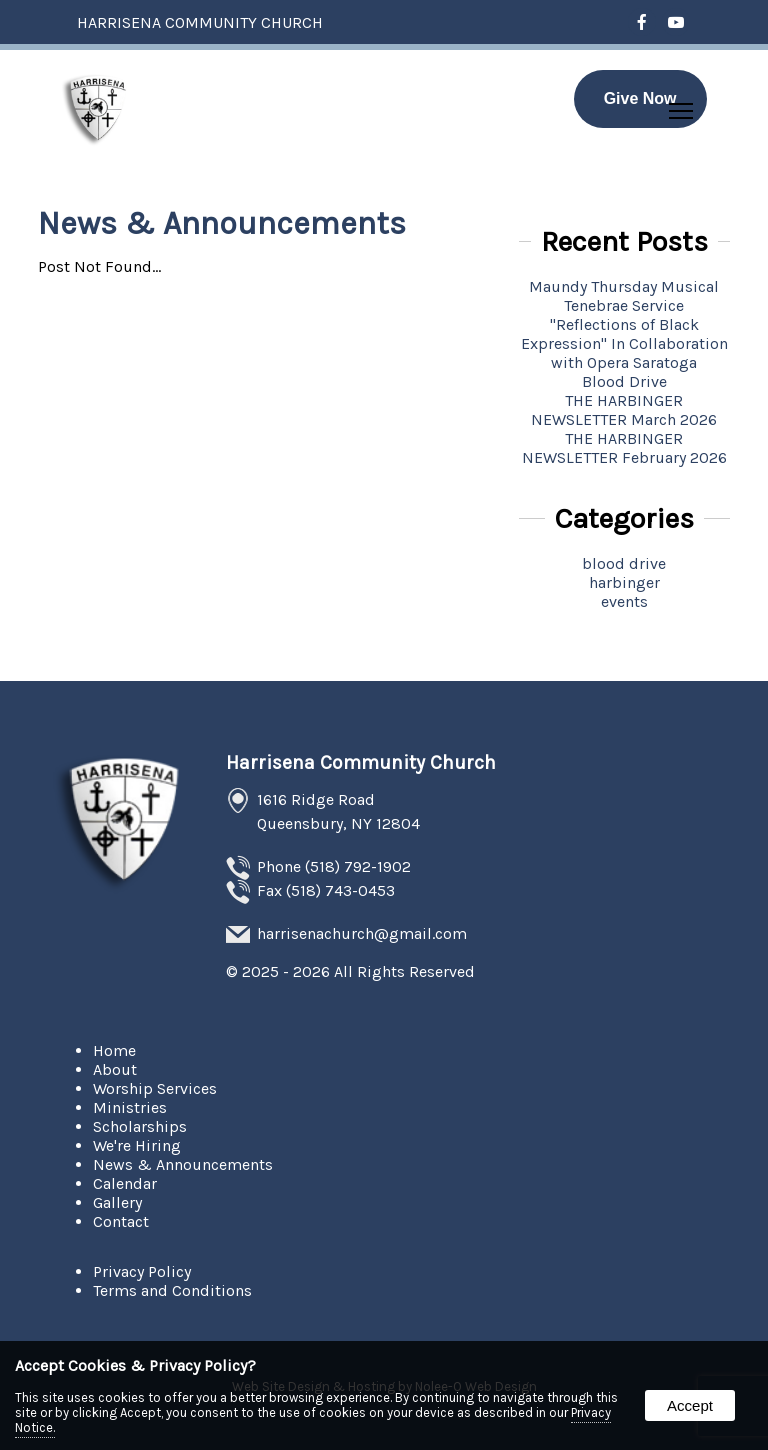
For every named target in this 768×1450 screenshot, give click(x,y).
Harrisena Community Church (361, 762)
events (624, 601)
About (115, 1069)
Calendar (125, 1183)
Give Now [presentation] (640, 98)
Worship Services (155, 1088)
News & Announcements (183, 1164)
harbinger (624, 582)
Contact (121, 1221)
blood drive (624, 563)
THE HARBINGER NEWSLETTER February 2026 (624, 448)
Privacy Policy (142, 1271)
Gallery (117, 1202)
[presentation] (643, 23)
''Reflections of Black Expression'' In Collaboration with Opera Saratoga (624, 343)
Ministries (130, 1107)
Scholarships (140, 1126)
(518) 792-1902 (358, 866)
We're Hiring (137, 1145)
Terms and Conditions (172, 1290)
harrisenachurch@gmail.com (362, 933)
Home (114, 1050)
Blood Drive (624, 381)
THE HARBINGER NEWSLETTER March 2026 (624, 410)
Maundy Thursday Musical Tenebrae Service (624, 296)
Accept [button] (690, 1405)
